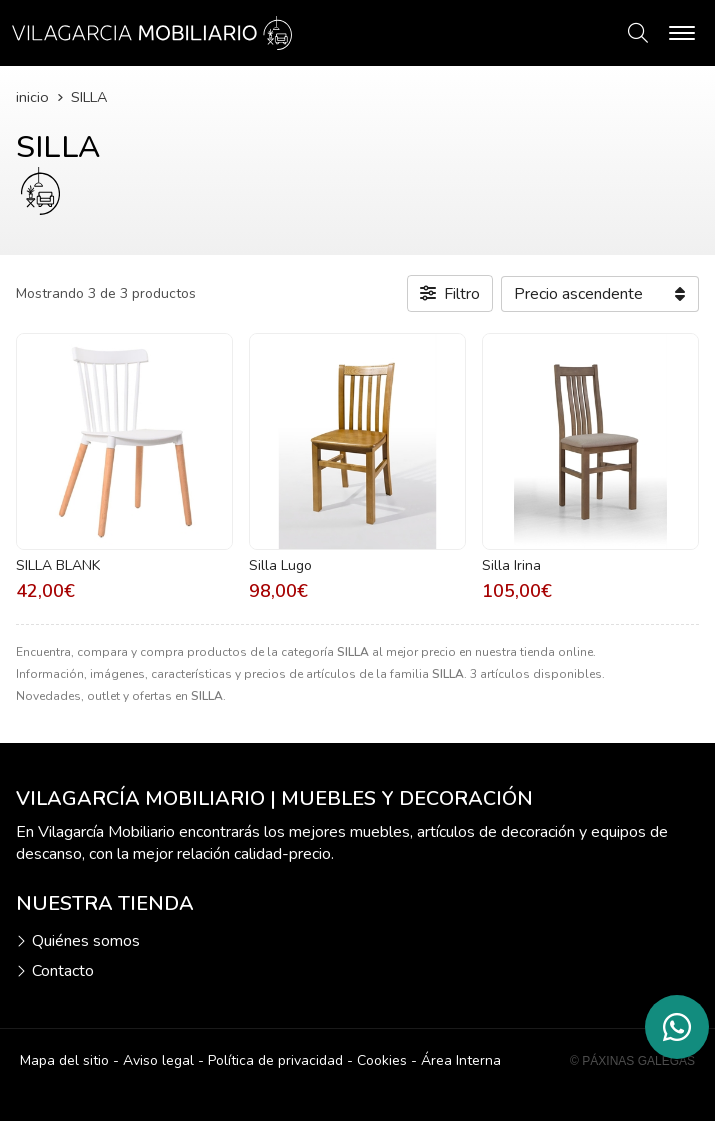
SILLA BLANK (58, 565)
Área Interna (461, 1060)
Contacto (63, 971)
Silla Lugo (280, 565)
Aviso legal (158, 1060)
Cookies (382, 1060)
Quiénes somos (86, 941)
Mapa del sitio (64, 1060)
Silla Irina (511, 565)
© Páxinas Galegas (632, 1061)
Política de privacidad (275, 1060)
